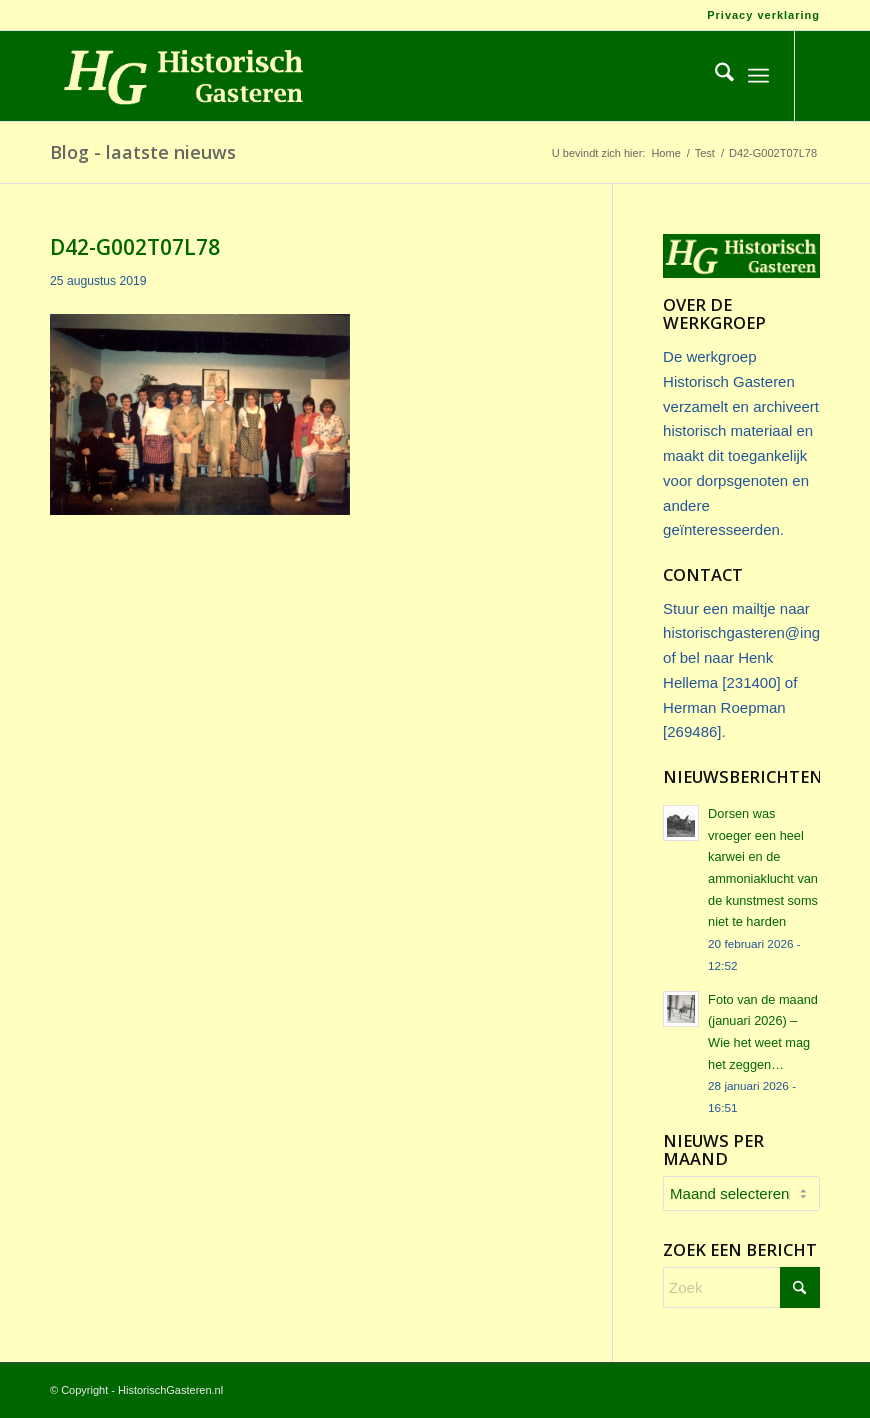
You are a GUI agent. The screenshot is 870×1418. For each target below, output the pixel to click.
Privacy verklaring (763, 15)
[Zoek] (714, 76)
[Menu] (758, 76)
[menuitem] (758, 15)
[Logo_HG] (179, 76)
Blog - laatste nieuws (143, 152)
